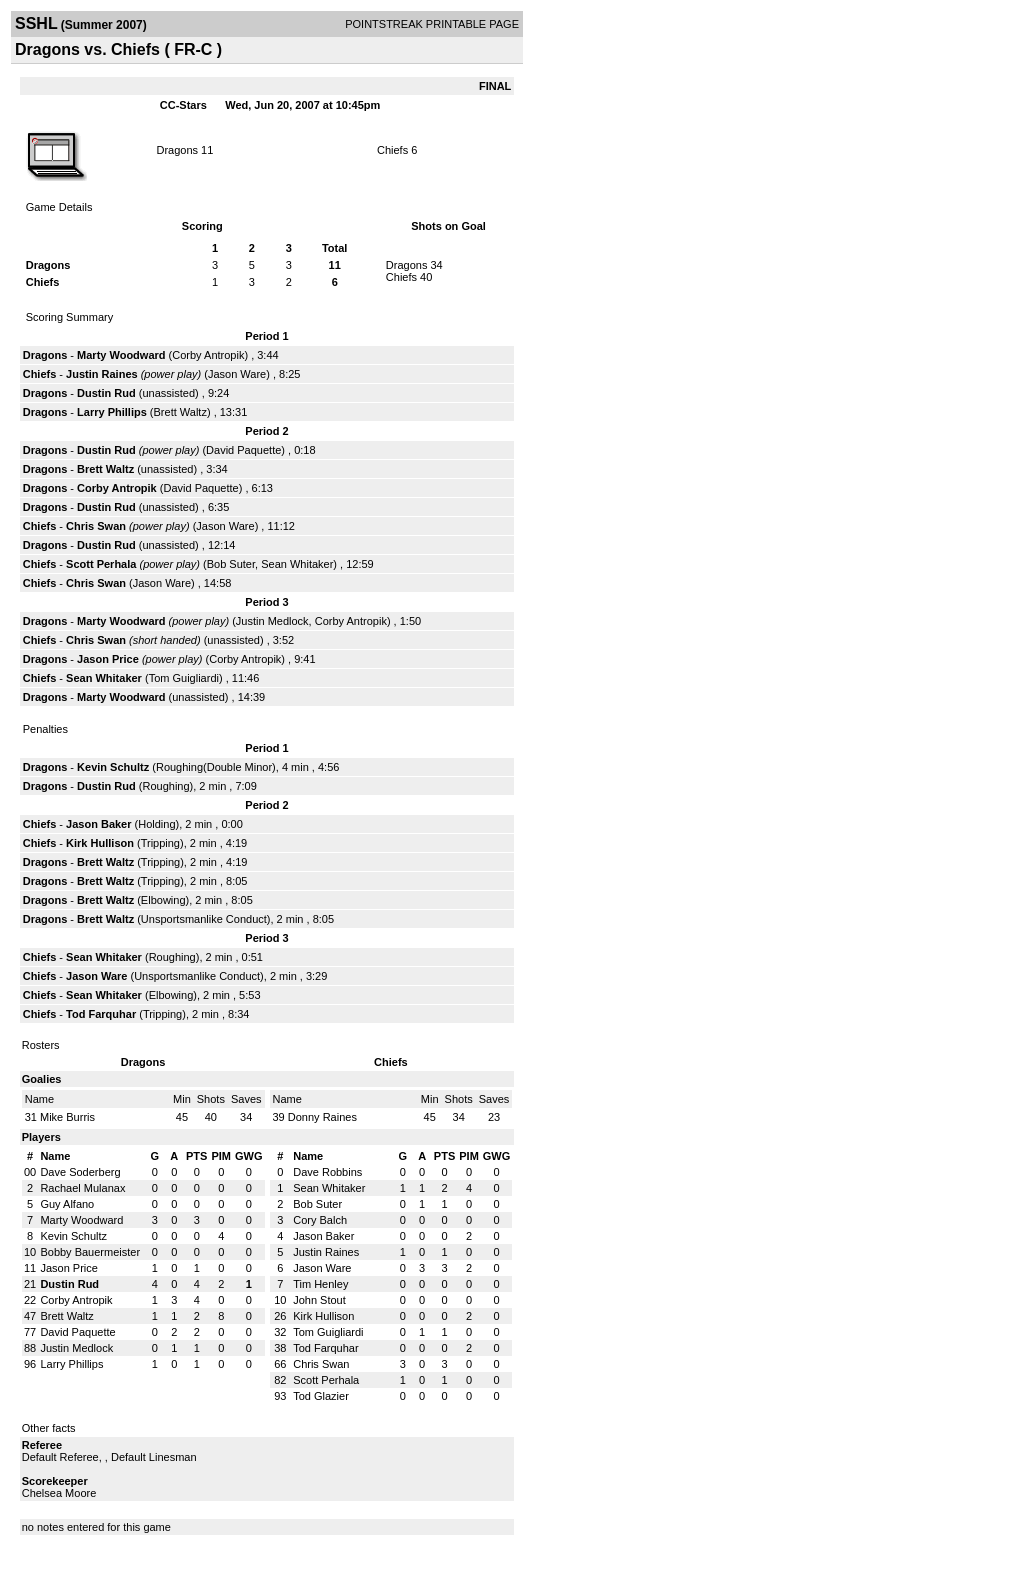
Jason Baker (98, 824)
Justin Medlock (272, 621)
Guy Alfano (67, 1204)
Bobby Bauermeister (90, 1252)
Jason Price (108, 659)
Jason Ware (237, 374)
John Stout (319, 1300)
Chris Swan (96, 526)
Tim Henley (320, 1284)
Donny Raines (322, 1117)
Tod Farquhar (101, 1014)
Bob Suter (231, 564)
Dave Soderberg (80, 1172)
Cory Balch (320, 1220)
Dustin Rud (106, 393)
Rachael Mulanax (82, 1188)
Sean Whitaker (297, 564)
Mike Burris (67, 1117)
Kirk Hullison (100, 843)
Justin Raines (102, 374)
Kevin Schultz (113, 767)
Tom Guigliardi (184, 678)
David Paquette (243, 450)
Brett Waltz (180, 412)
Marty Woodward (121, 355)
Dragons (177, 150)
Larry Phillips (112, 412)
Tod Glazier (321, 1396)
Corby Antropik (208, 355)
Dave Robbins (327, 1172)
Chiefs (392, 150)
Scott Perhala (101, 564)
